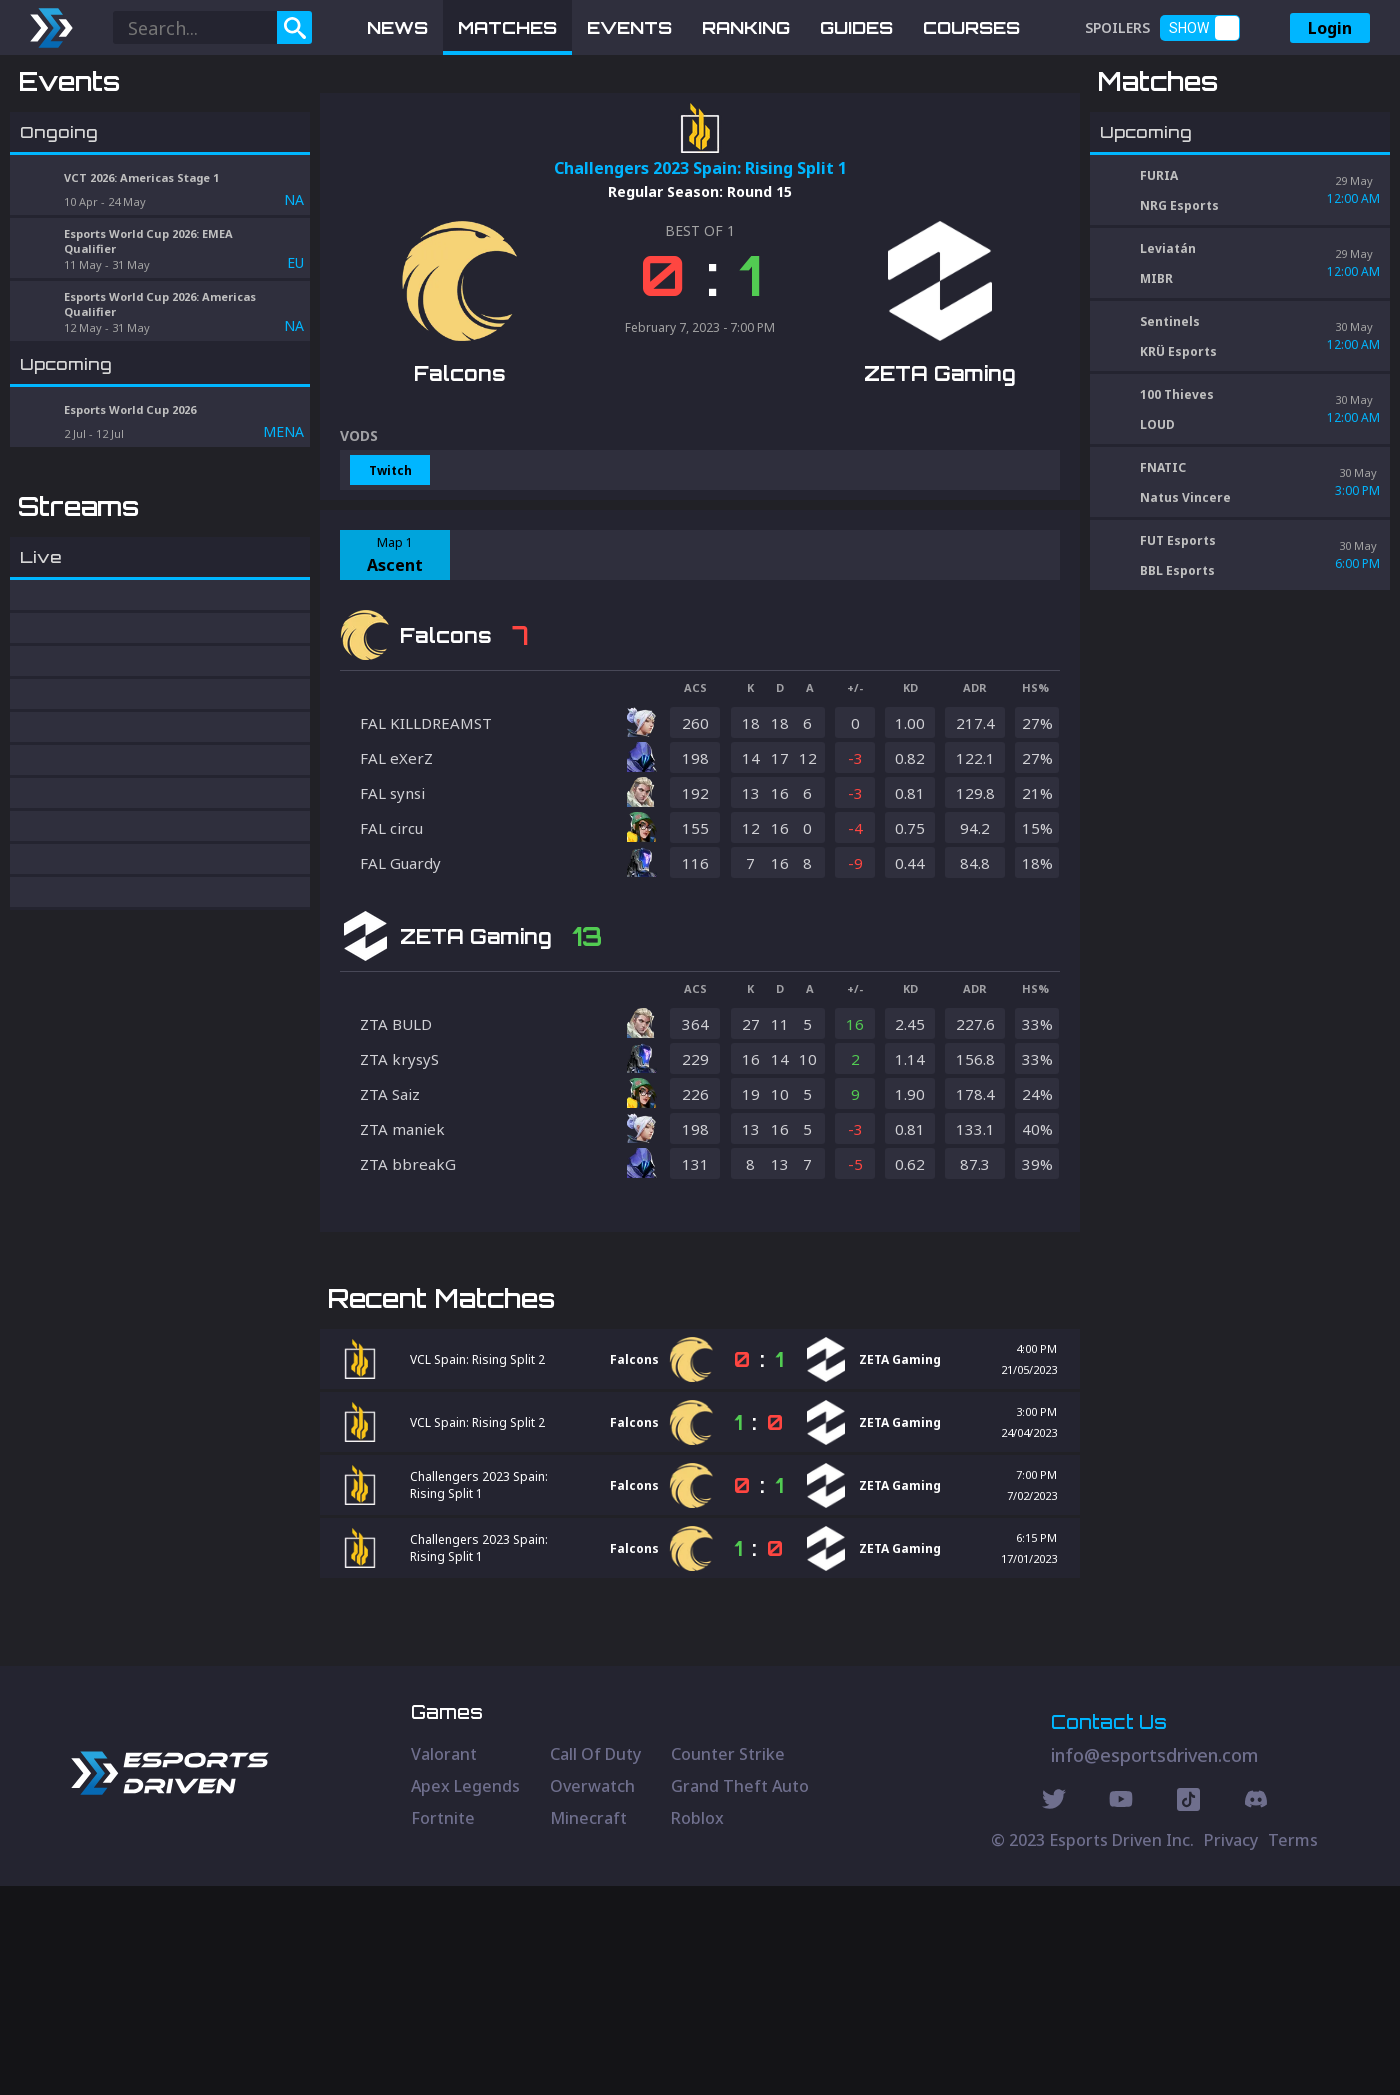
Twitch (390, 574)
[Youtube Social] (1121, 2011)
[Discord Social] (1188, 2011)
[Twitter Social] (1054, 2011)
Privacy (1231, 2049)
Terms (1293, 2049)
